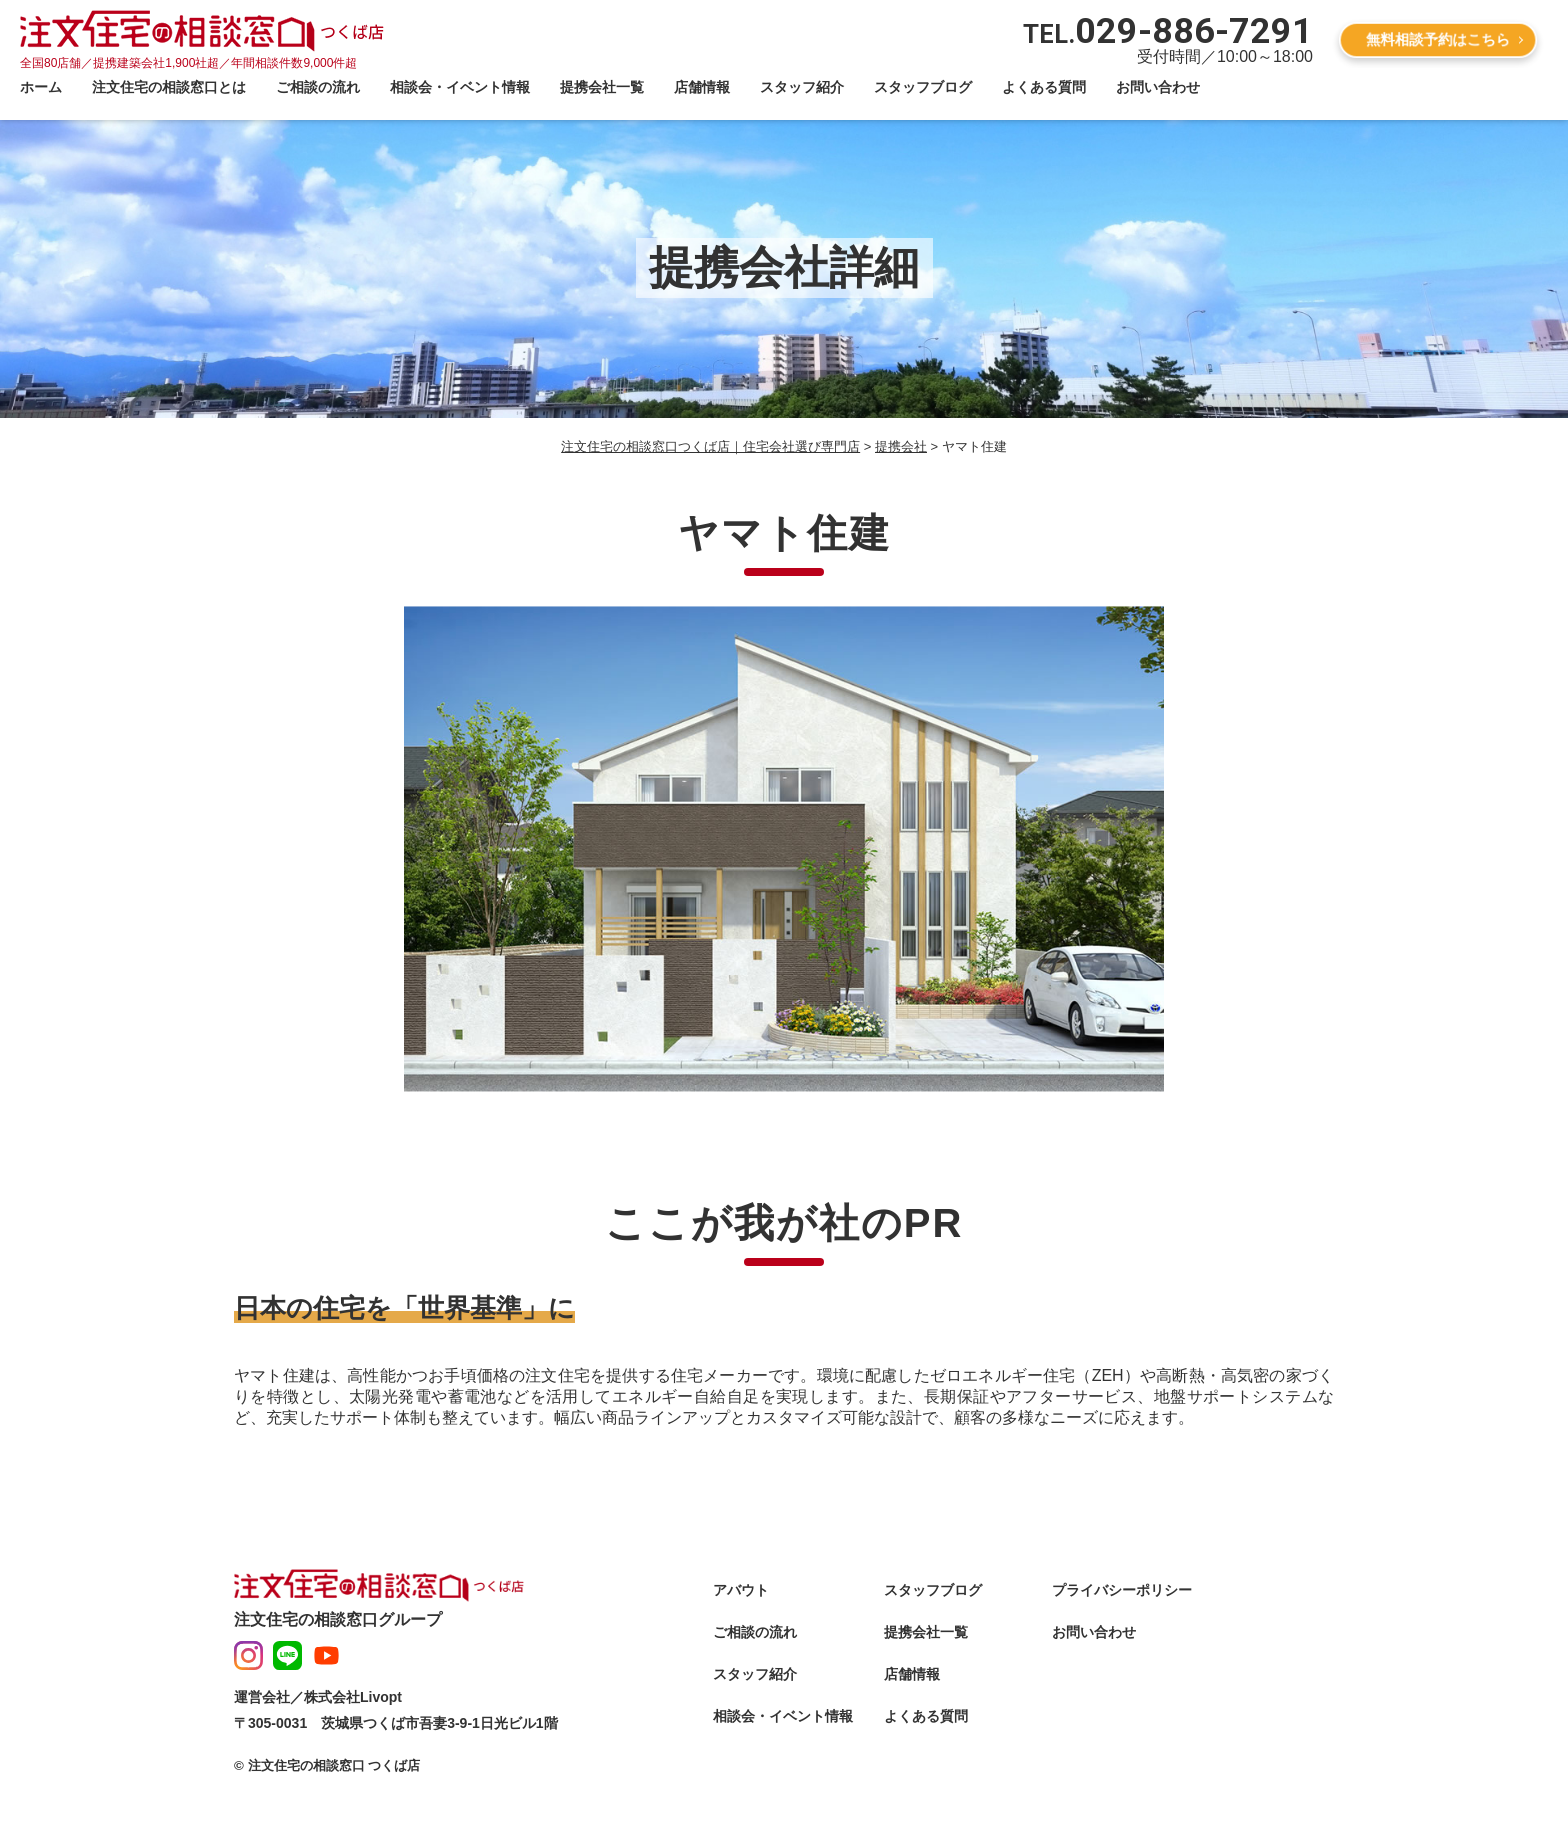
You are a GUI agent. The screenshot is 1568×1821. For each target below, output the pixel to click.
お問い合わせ (1158, 87)
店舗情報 (702, 87)
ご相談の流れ (318, 87)
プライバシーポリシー (1122, 1590)
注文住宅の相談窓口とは (169, 87)
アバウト (741, 1590)
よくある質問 (1044, 87)
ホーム (41, 87)
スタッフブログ (923, 87)
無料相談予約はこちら (1438, 38)
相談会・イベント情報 (460, 87)
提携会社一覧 (602, 87)
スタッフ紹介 (802, 87)
